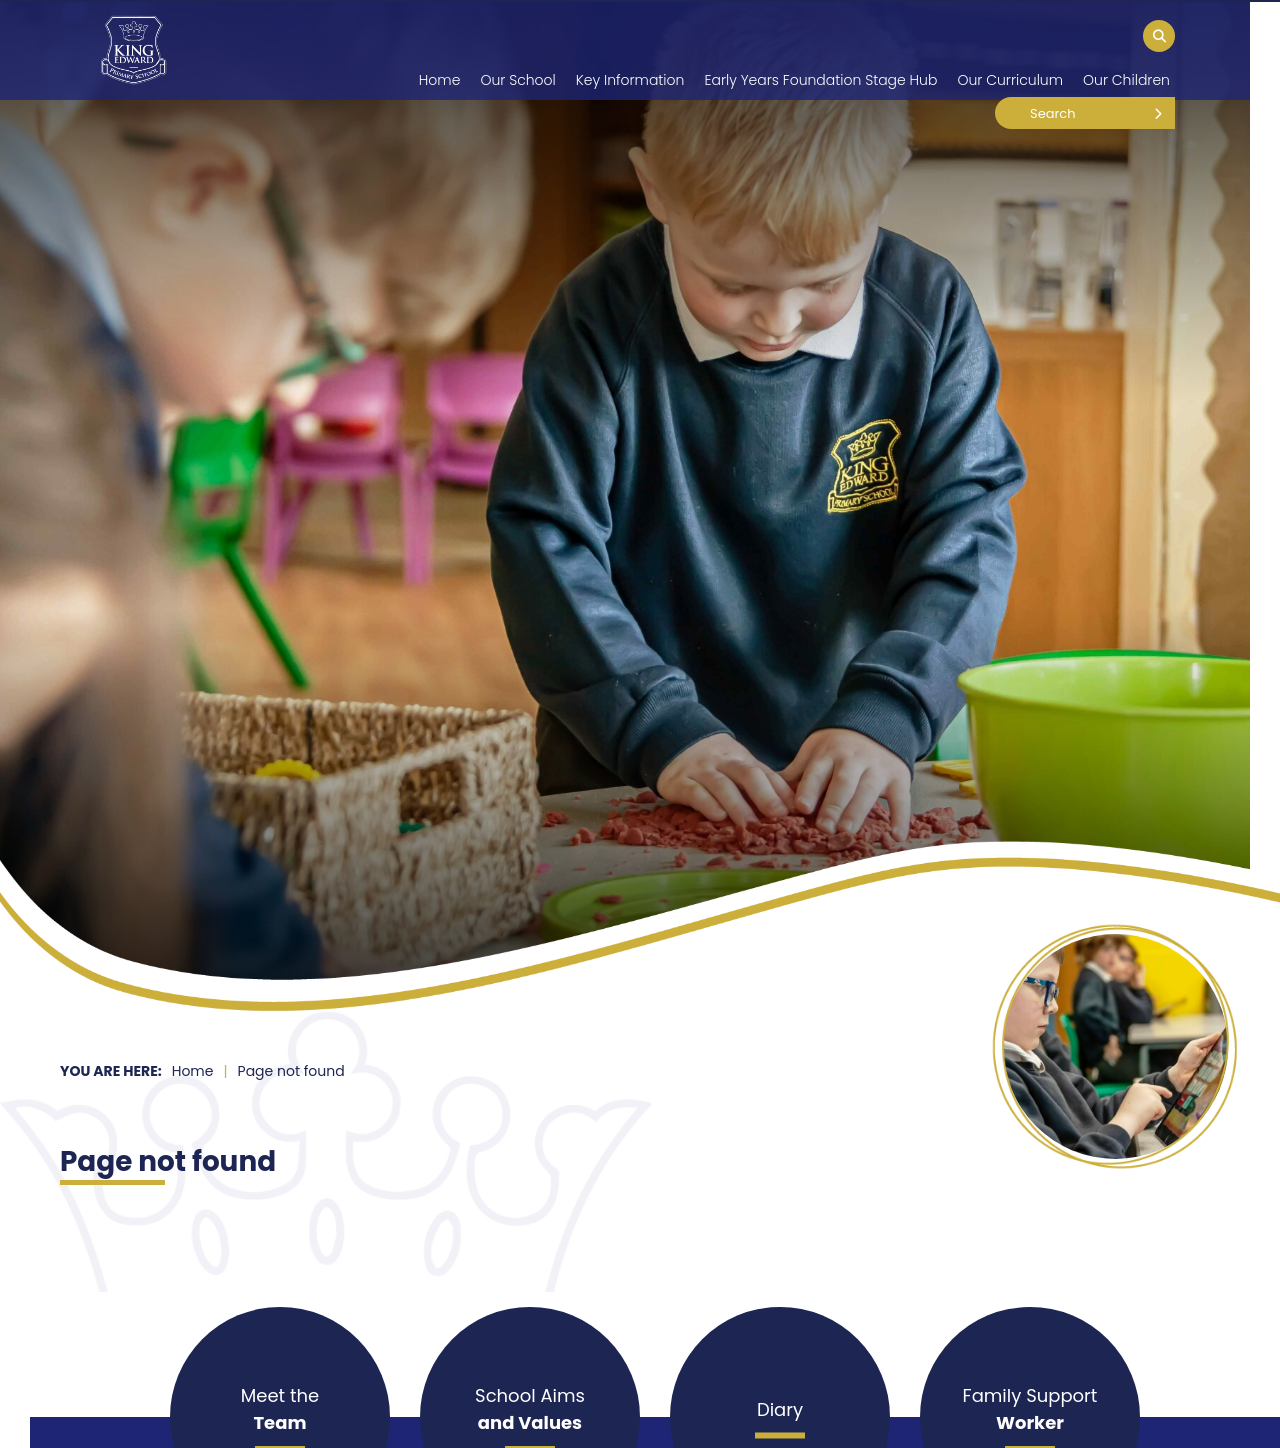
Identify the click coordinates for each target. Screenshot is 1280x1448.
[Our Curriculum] (1010, 50)
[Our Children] (1126, 50)
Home (193, 1071)
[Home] (133, 50)
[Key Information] (630, 50)
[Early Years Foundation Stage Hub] (820, 50)
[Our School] (517, 50)
